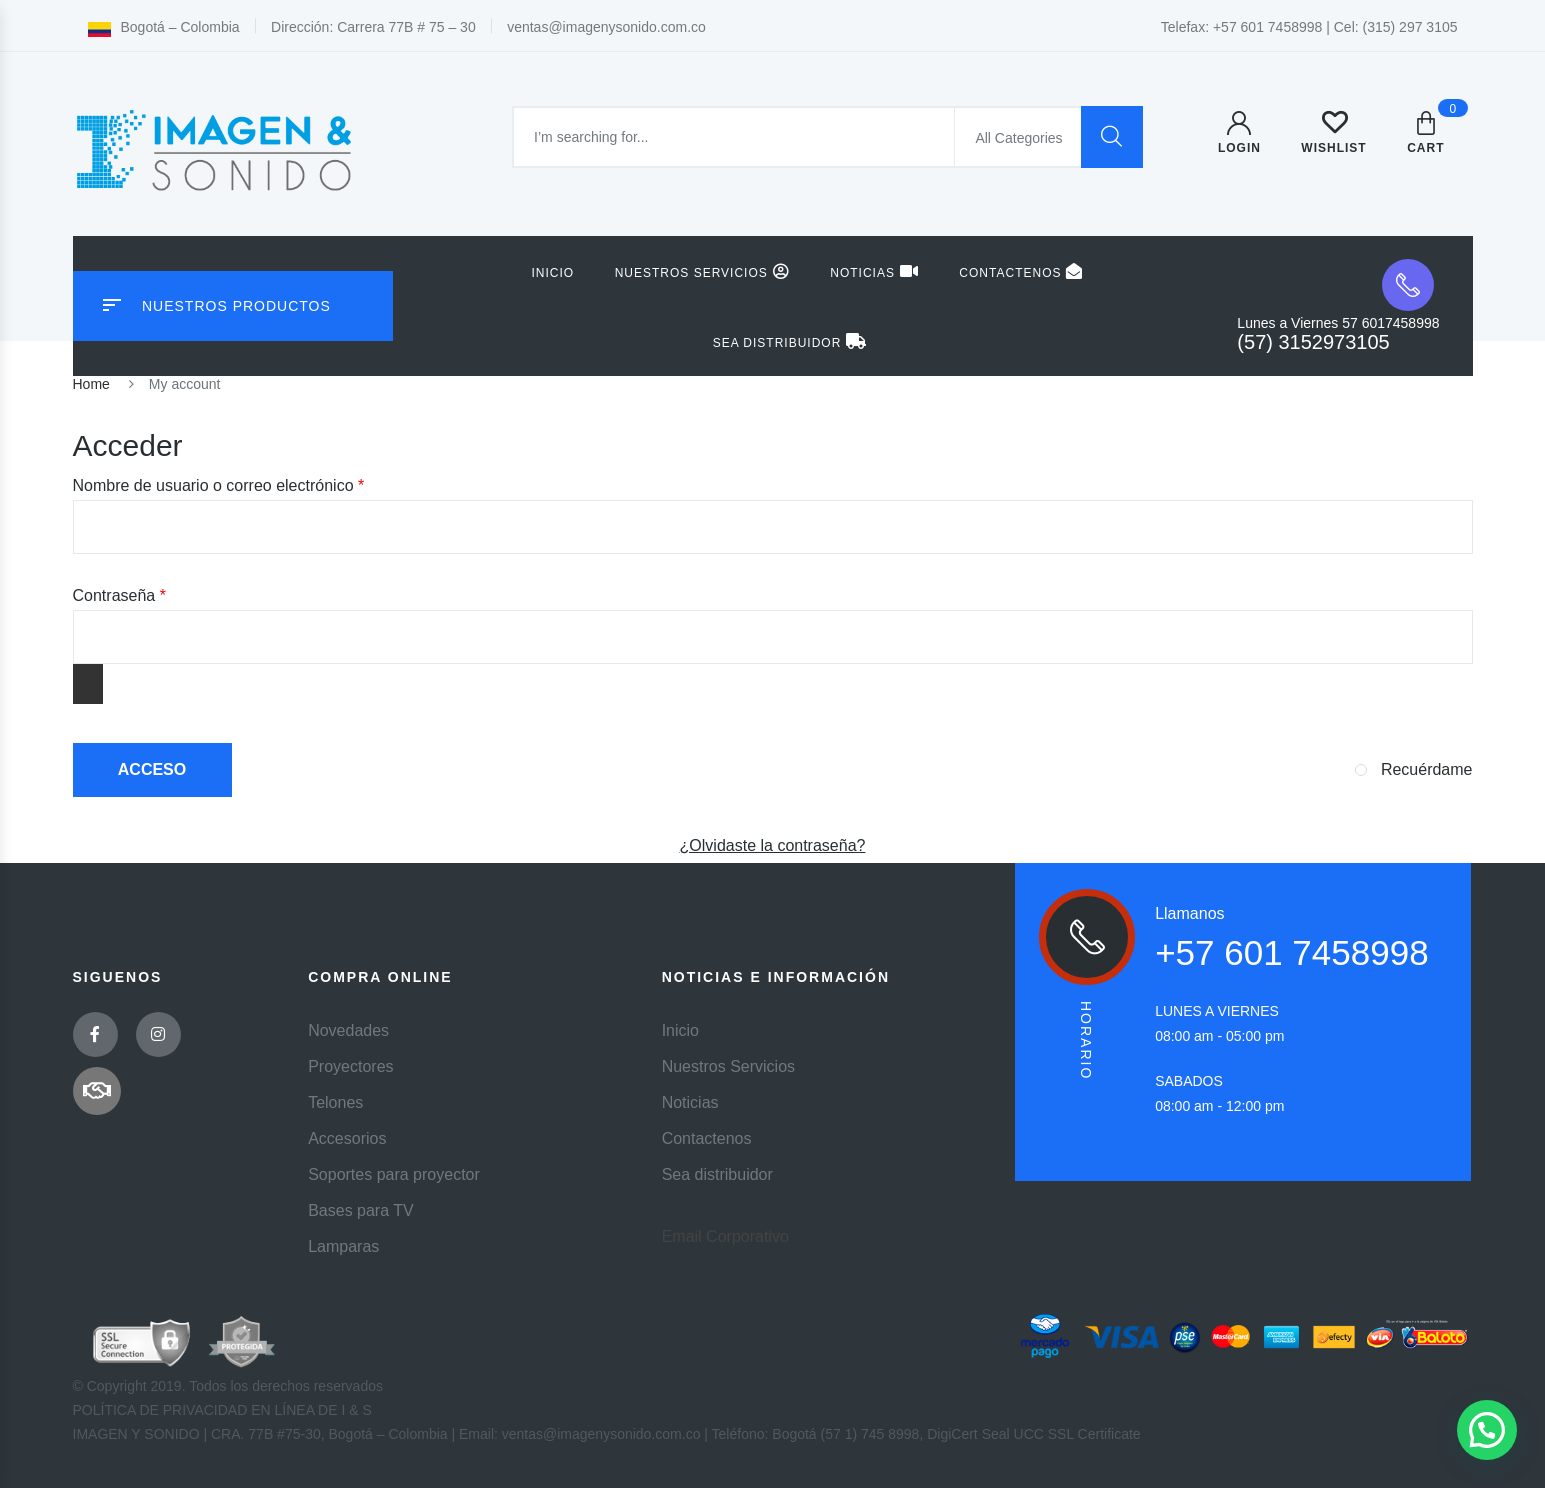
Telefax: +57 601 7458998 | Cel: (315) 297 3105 (1309, 27)
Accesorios (347, 1138)
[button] (1487, 1430)
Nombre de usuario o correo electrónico (257, 484)
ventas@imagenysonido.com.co (606, 27)
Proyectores (350, 1066)
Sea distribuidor (790, 341)
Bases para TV (361, 1210)
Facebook (95, 1034)
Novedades (348, 1030)
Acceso (152, 769)
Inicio (553, 273)
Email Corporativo (725, 1236)
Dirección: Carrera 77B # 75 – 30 (373, 27)
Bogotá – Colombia (164, 27)
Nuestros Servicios (702, 271)
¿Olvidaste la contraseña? (773, 845)
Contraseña (158, 594)
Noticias (874, 271)
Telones (335, 1102)
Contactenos (1021, 271)
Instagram (158, 1034)
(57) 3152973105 (1313, 342)
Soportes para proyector (394, 1174)
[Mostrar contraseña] (88, 684)
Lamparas (343, 1246)
